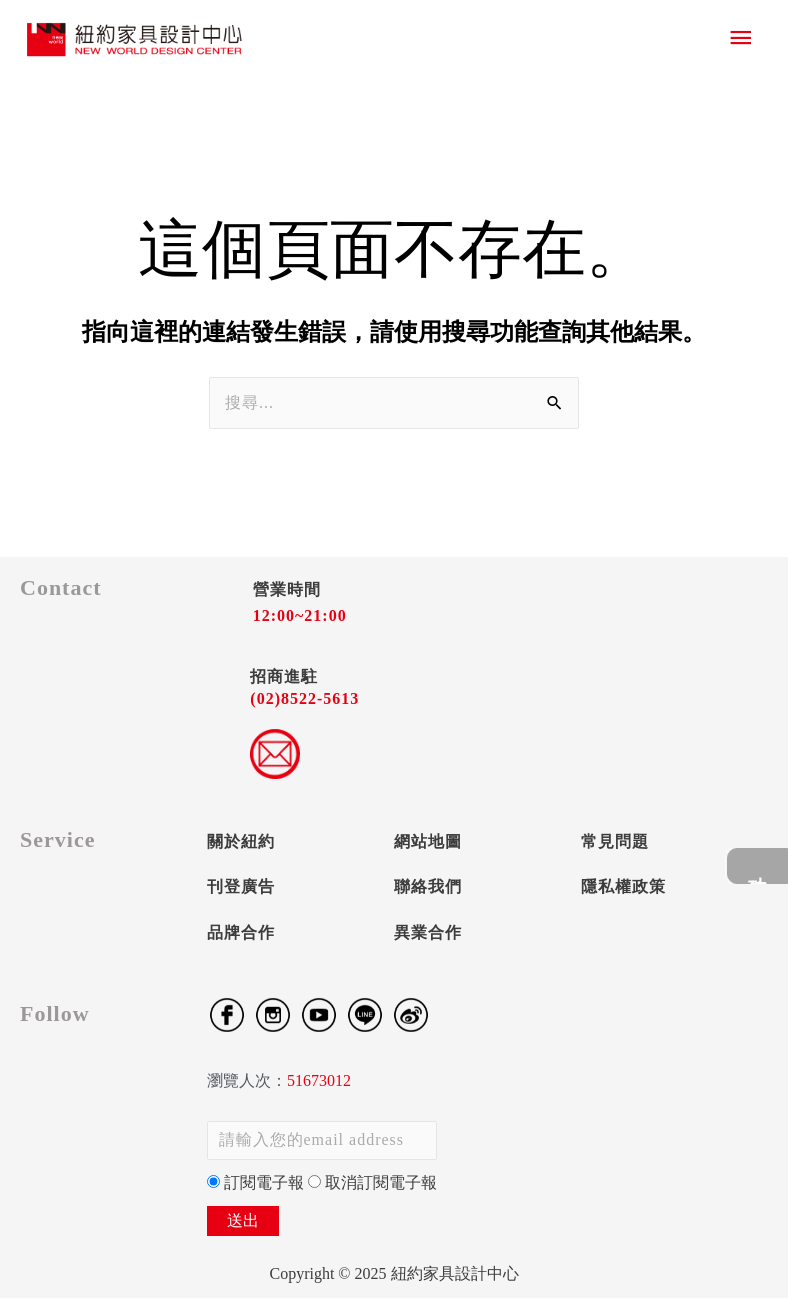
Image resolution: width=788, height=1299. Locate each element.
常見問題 (615, 842)
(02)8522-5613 (304, 700)
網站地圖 (428, 842)
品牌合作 (241, 933)
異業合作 (428, 933)
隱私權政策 (623, 887)
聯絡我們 (428, 887)
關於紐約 (241, 842)
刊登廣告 (241, 887)
